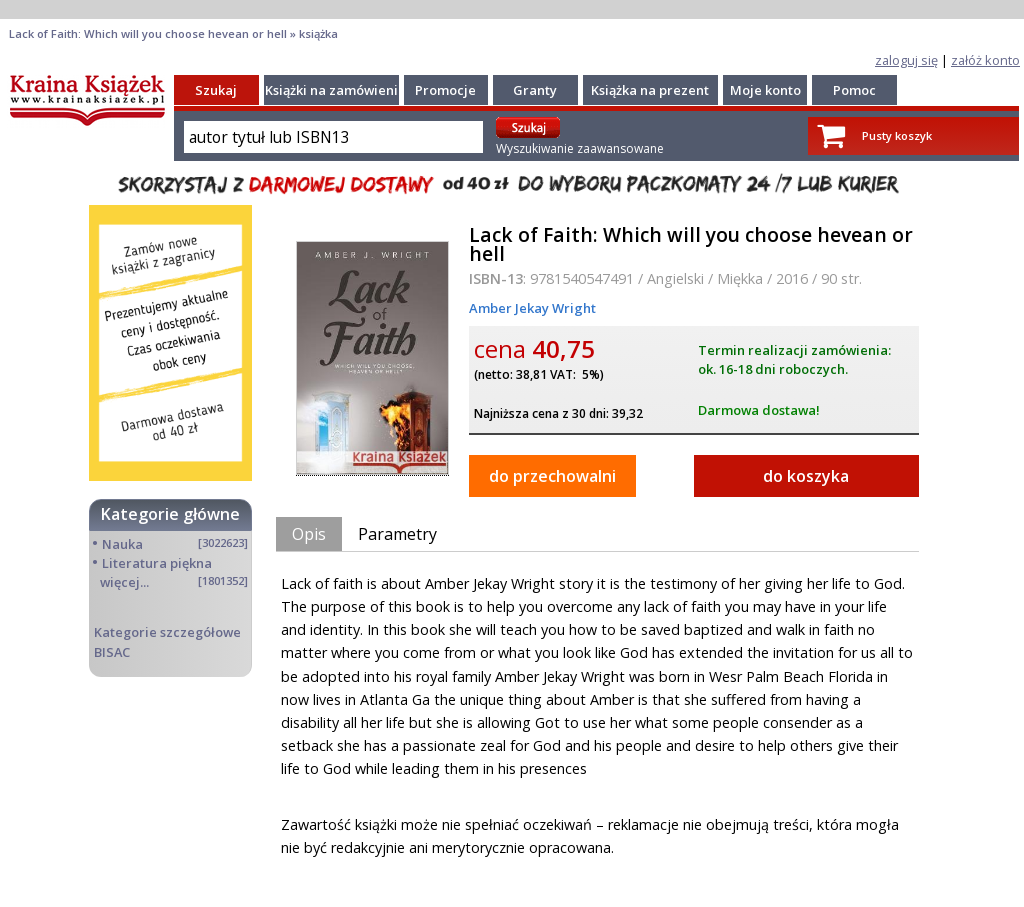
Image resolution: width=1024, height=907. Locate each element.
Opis (309, 534)
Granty (535, 90)
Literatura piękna (157, 563)
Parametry (397, 534)
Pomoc (854, 90)
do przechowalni (552, 476)
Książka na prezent (650, 90)
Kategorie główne (170, 514)
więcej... (124, 582)
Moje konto (765, 90)
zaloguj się (906, 60)
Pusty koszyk (897, 135)
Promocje (445, 90)
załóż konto (985, 60)
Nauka (122, 544)
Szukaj (216, 90)
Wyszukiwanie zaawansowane (580, 148)
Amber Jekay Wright (532, 308)
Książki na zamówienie (335, 90)
